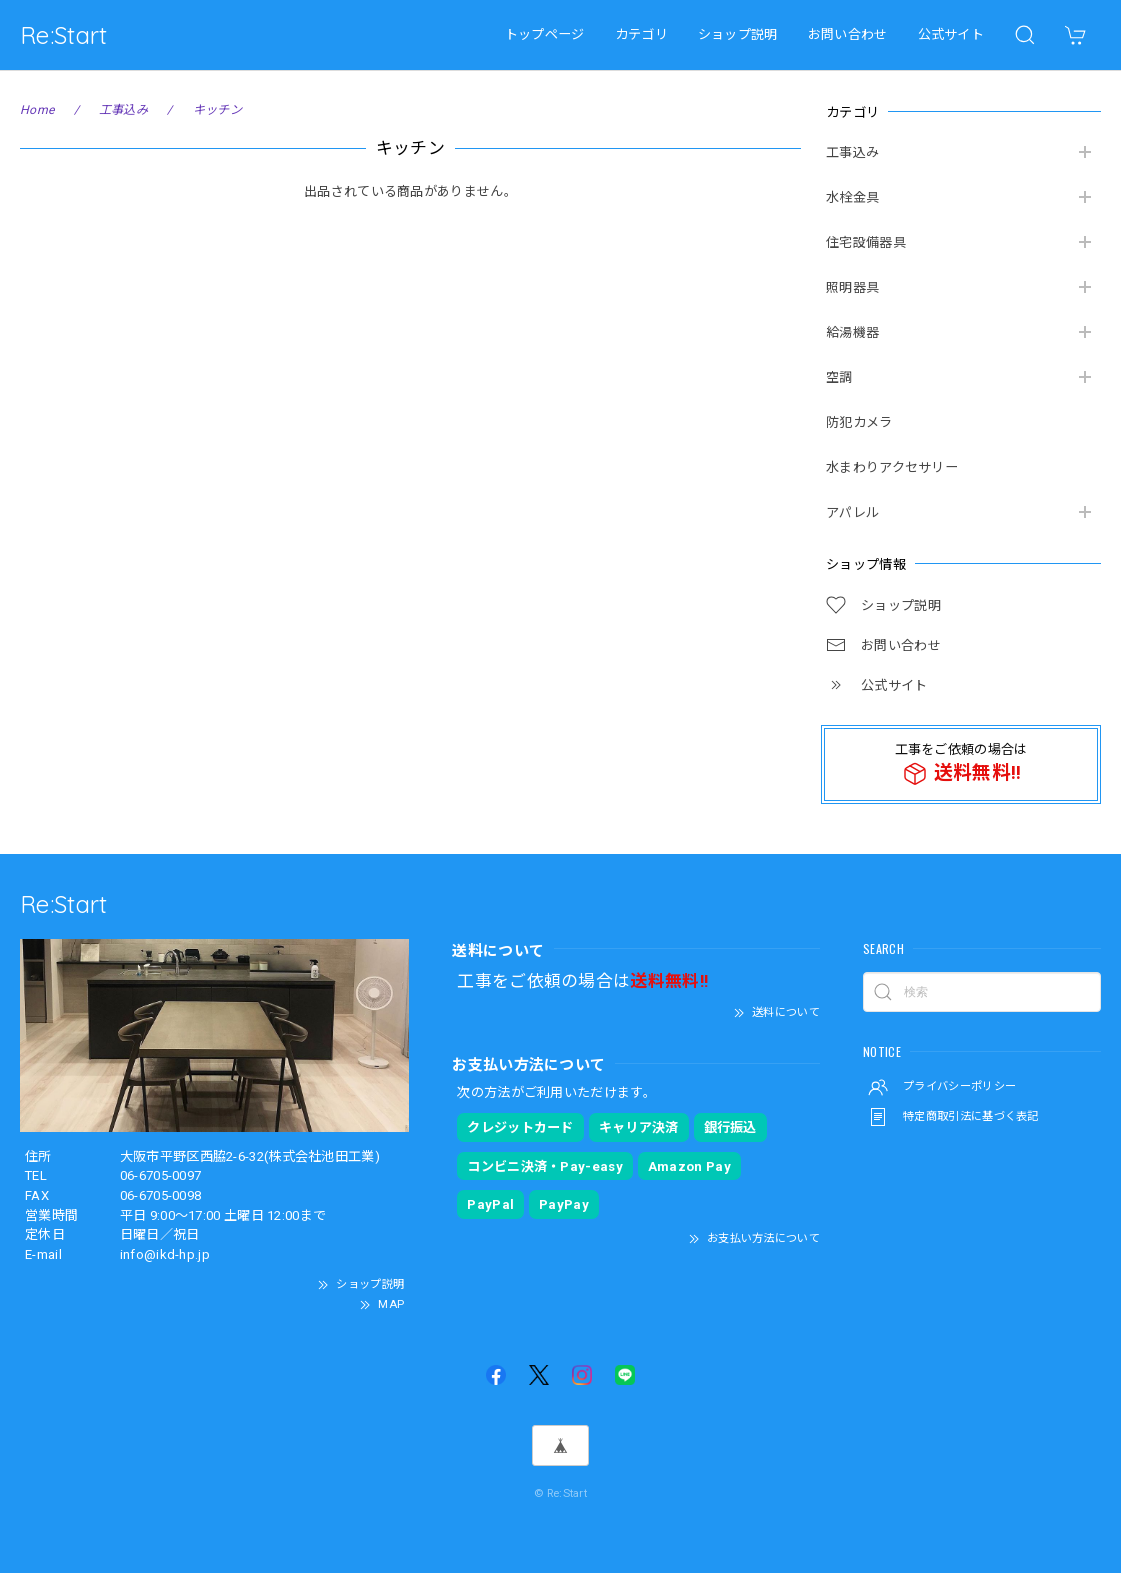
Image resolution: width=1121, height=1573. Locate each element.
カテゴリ (641, 34)
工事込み (852, 152)
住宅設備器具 (866, 242)
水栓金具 (852, 197)
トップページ (545, 34)
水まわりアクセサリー (892, 467)
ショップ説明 (738, 34)
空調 (839, 377)
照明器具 (852, 287)
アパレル (852, 512)
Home (37, 110)
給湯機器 (852, 332)
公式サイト (951, 34)
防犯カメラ (859, 422)
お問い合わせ (848, 34)
